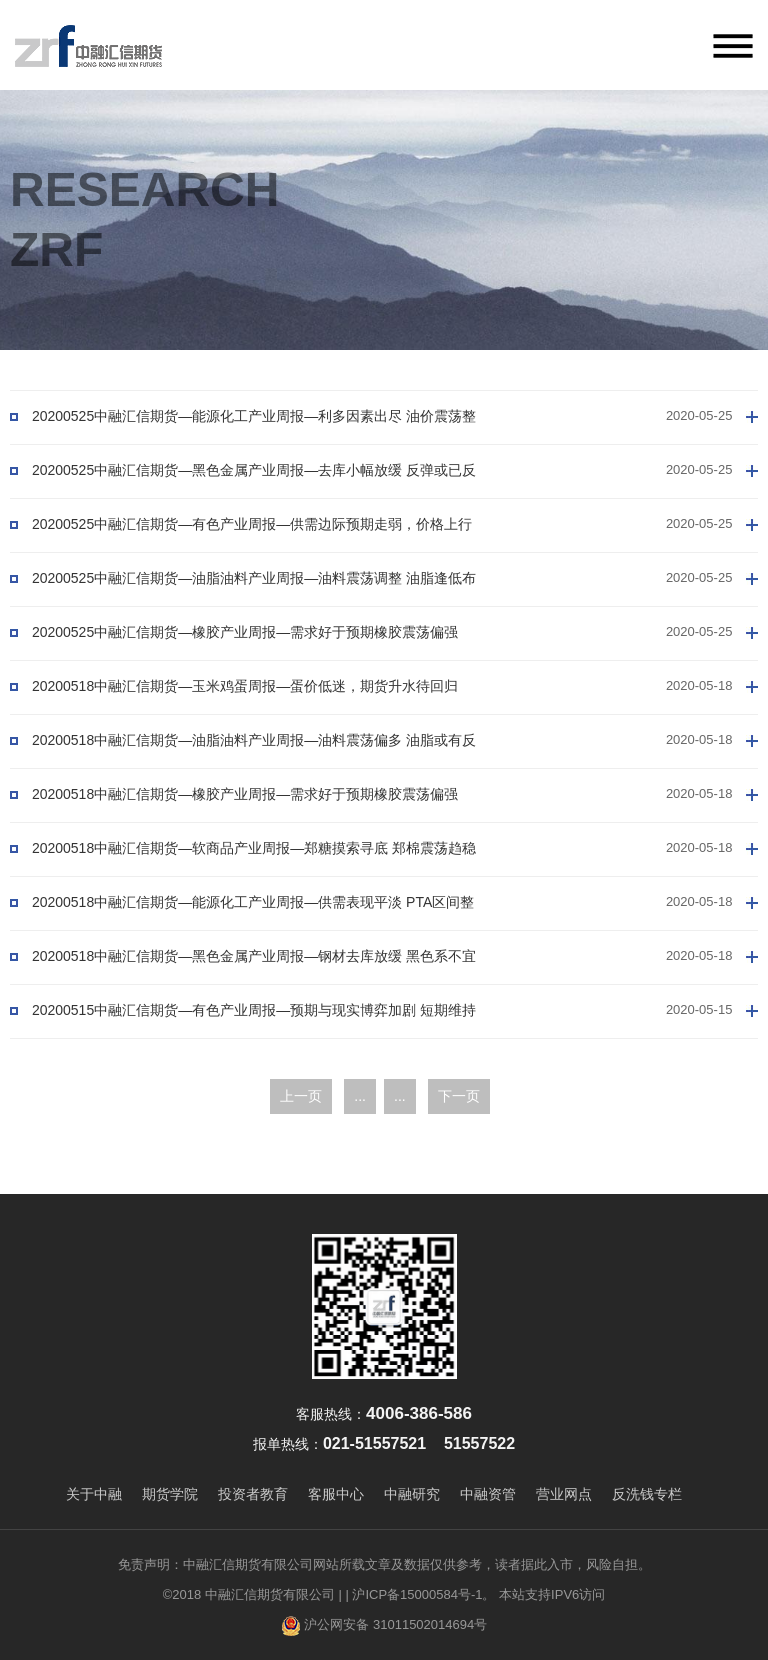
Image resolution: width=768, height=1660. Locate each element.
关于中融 (94, 1494)
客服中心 (336, 1494)
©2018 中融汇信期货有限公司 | (252, 1594)
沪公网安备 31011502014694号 (384, 1626)
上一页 (301, 1096)
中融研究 (412, 1494)
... (360, 1096)
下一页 (459, 1096)
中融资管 (488, 1494)
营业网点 (564, 1494)
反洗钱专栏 (647, 1494)
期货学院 (170, 1494)
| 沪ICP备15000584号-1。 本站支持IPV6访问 (475, 1594)
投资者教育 (253, 1494)
